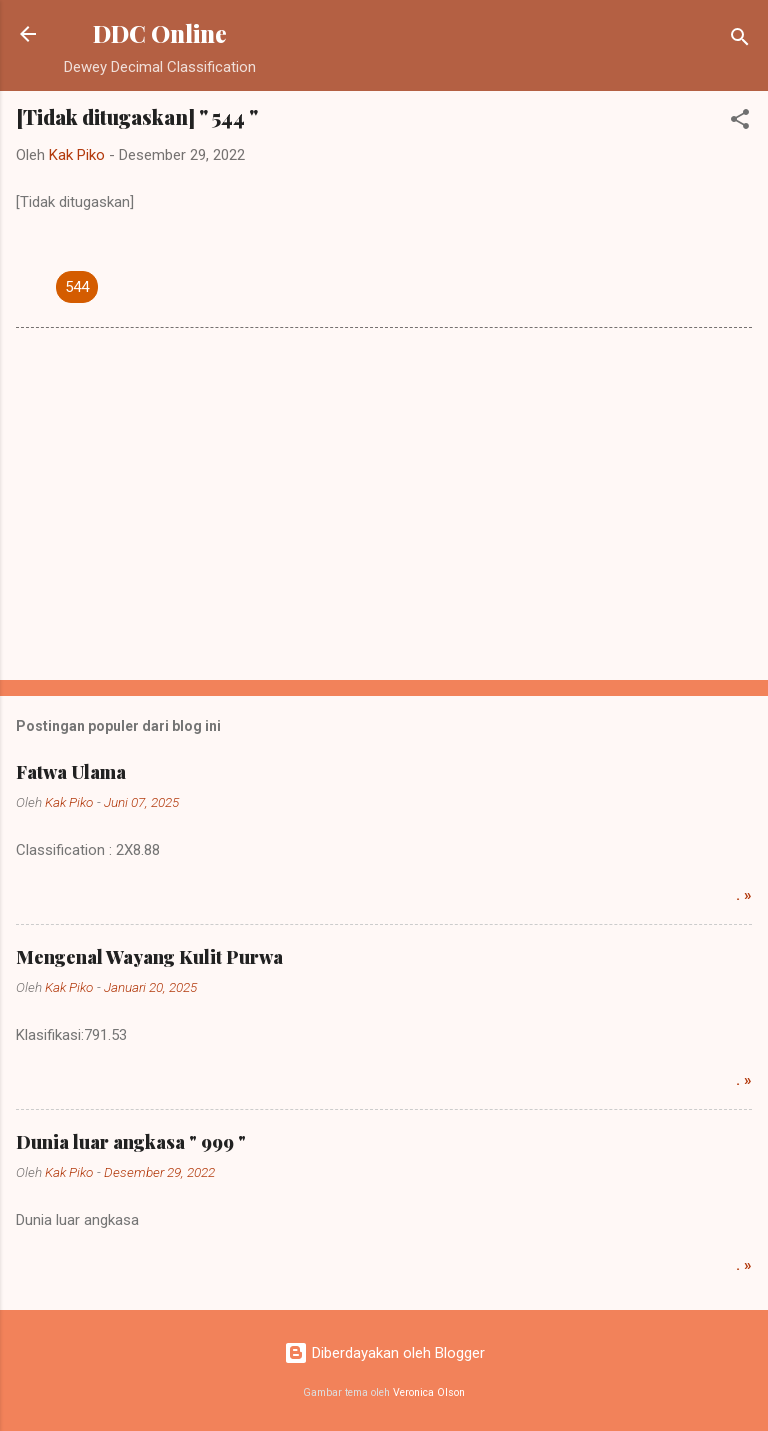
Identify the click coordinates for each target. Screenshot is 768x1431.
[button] (740, 122)
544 (77, 287)
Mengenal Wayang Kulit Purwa (149, 957)
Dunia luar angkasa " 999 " (131, 1142)
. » (744, 895)
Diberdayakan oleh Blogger (384, 1353)
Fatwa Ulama (71, 772)
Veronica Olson (429, 1392)
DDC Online (160, 33)
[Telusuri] (740, 40)
